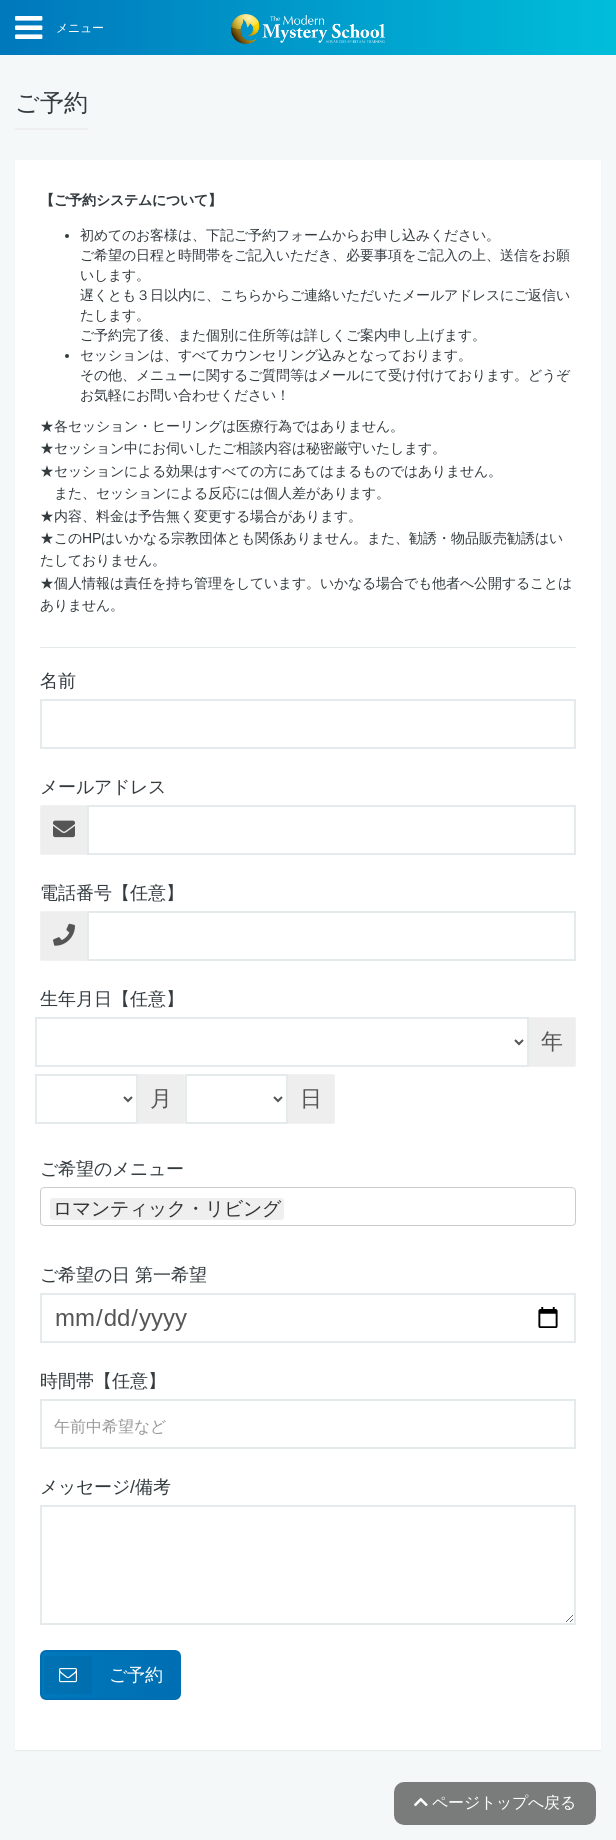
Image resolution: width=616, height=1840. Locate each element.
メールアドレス (103, 787)
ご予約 (103, 1675)
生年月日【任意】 (112, 999)
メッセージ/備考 (105, 1487)
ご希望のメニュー (112, 1169)
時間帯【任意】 (103, 1381)
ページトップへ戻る (495, 1802)
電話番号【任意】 (112, 893)
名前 (58, 681)
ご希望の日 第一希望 (123, 1275)
